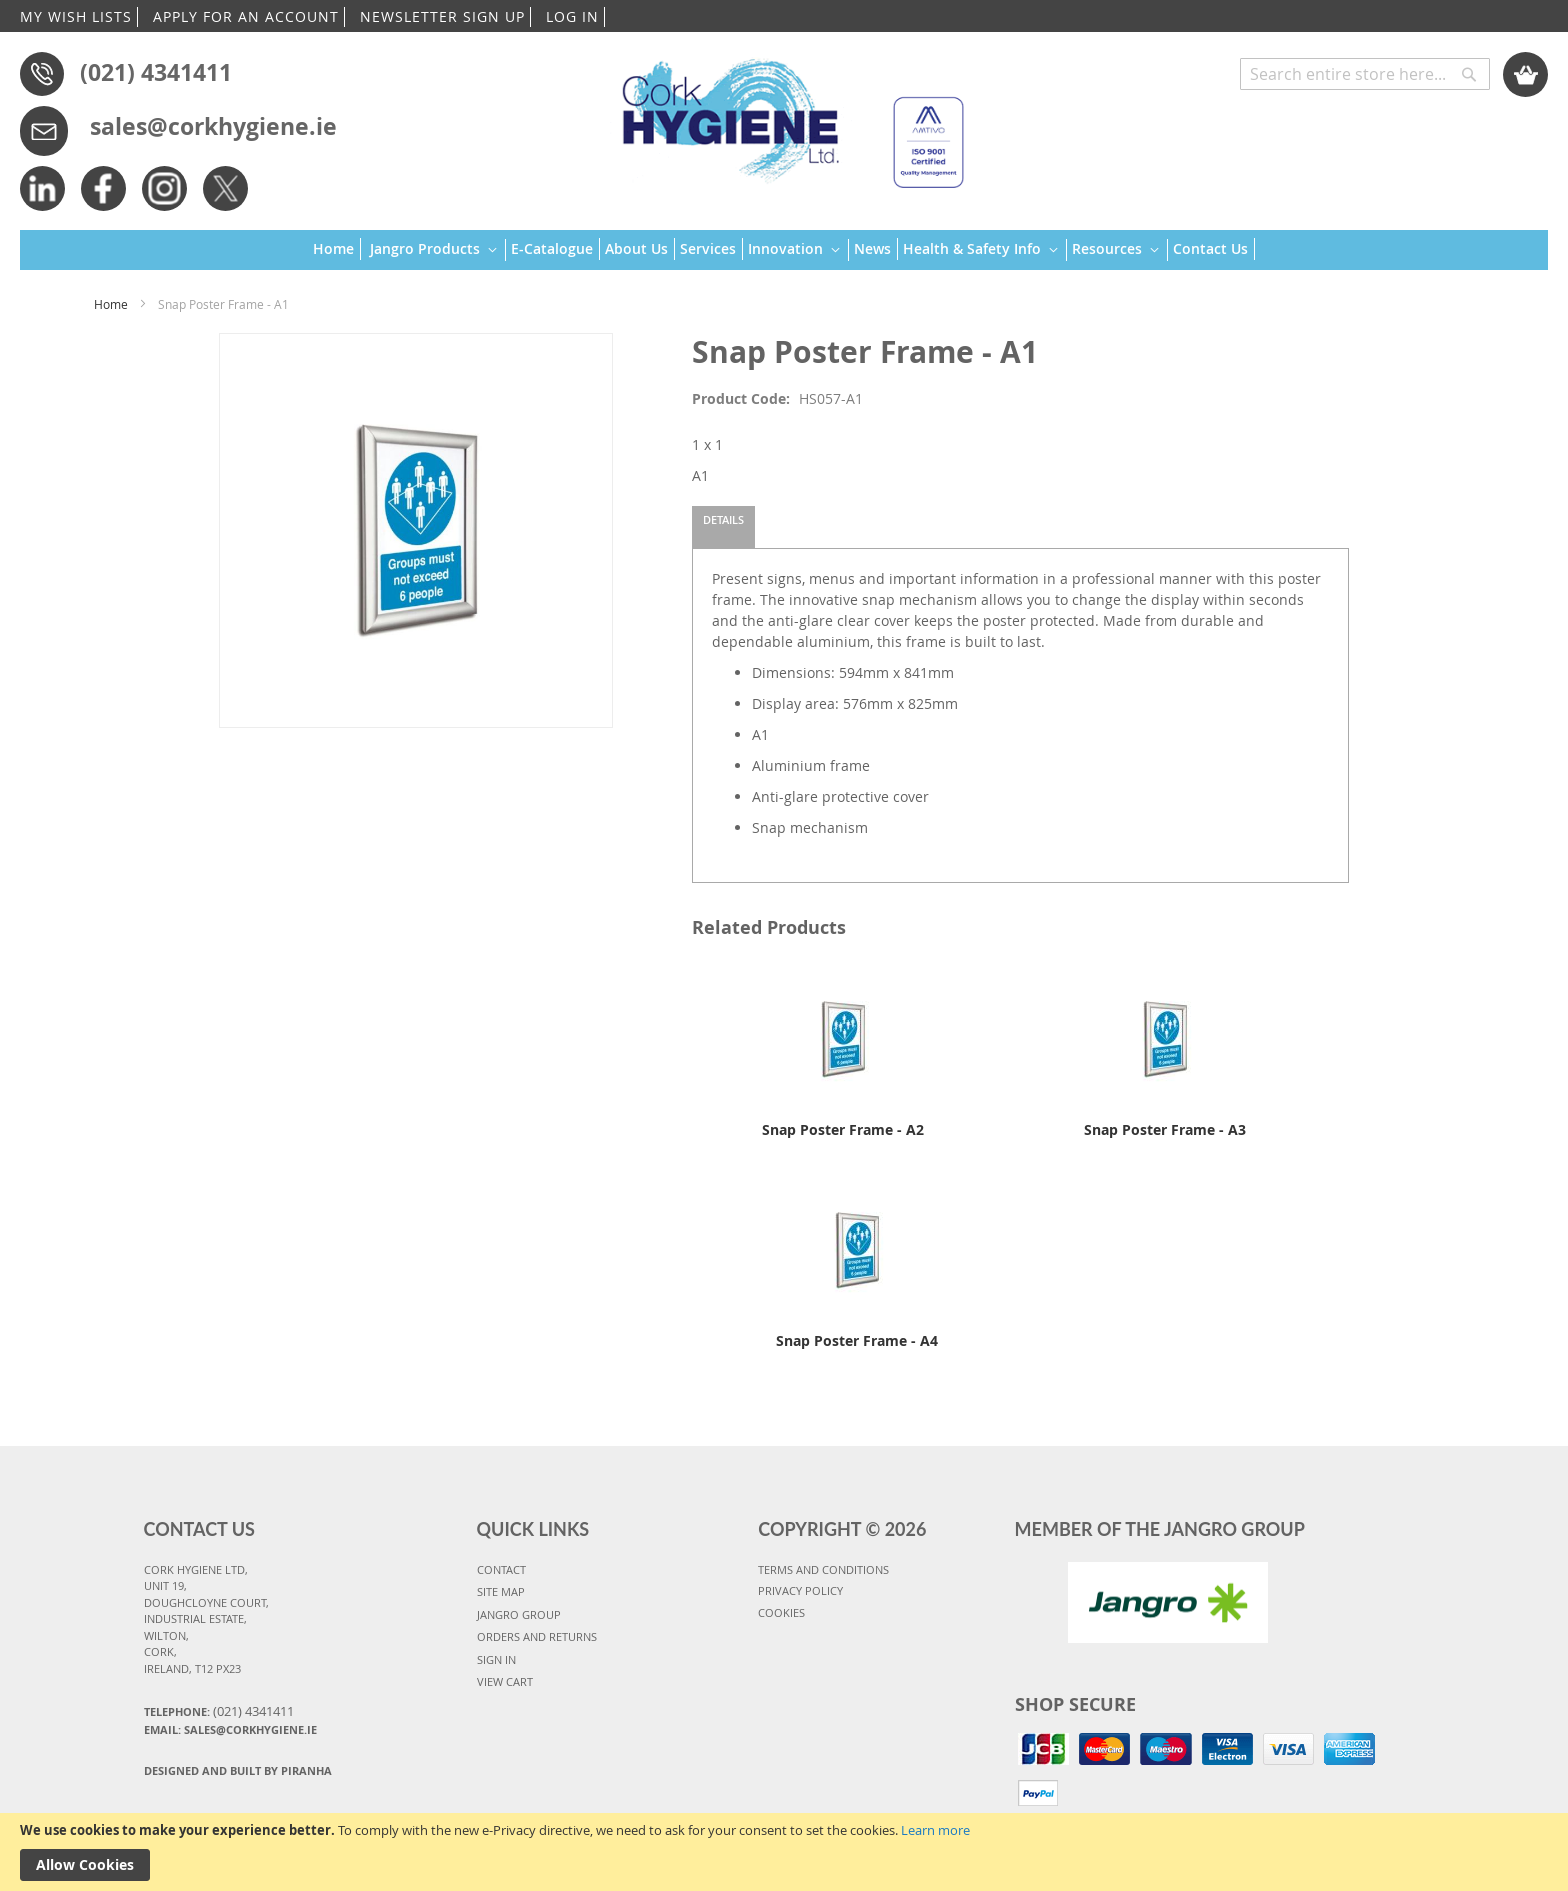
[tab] (723, 527)
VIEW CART (505, 1681)
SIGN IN (496, 1659)
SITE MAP (501, 1591)
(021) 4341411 (156, 72)
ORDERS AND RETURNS (537, 1636)
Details (723, 519)
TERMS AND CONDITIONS (823, 1569)
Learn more (935, 1830)
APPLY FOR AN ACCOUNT (246, 16)
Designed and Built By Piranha (238, 1770)
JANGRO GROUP (519, 1614)
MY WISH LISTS (76, 16)
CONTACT (501, 1569)
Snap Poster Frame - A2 (843, 1129)
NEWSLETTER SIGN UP (442, 16)
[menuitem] (337, 249)
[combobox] (1365, 74)
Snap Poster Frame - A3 (1165, 1129)
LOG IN (572, 16)
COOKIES (781, 1612)
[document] (784, 1852)
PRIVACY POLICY (800, 1590)
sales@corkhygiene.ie (213, 126)
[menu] (784, 250)
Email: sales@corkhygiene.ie (230, 1729)
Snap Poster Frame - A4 (857, 1340)
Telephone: (219, 1711)
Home (111, 304)
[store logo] (783, 114)
